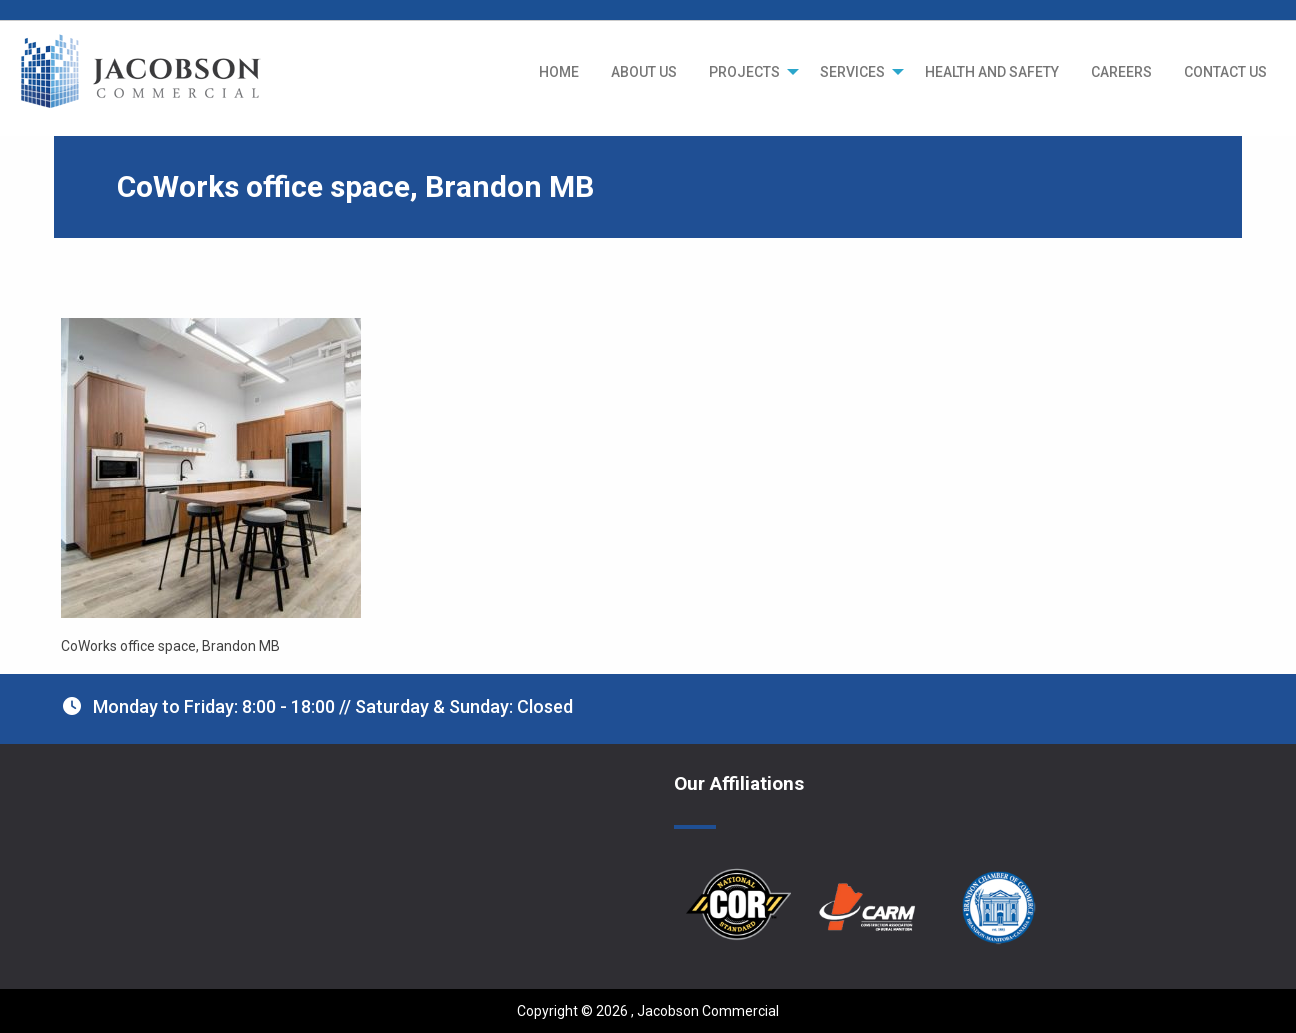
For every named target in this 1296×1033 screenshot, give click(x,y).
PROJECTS (744, 72)
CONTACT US (1225, 72)
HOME (559, 72)
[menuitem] (559, 72)
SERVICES (852, 72)
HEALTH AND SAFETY (992, 72)
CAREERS (1121, 72)
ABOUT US (644, 72)
